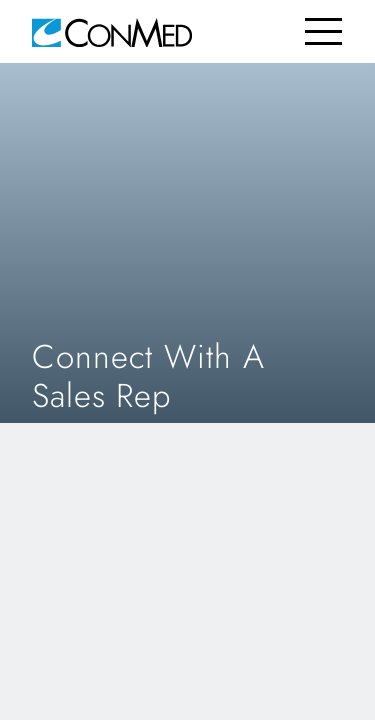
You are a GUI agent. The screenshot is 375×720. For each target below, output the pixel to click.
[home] (112, 31)
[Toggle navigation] (323, 31)
